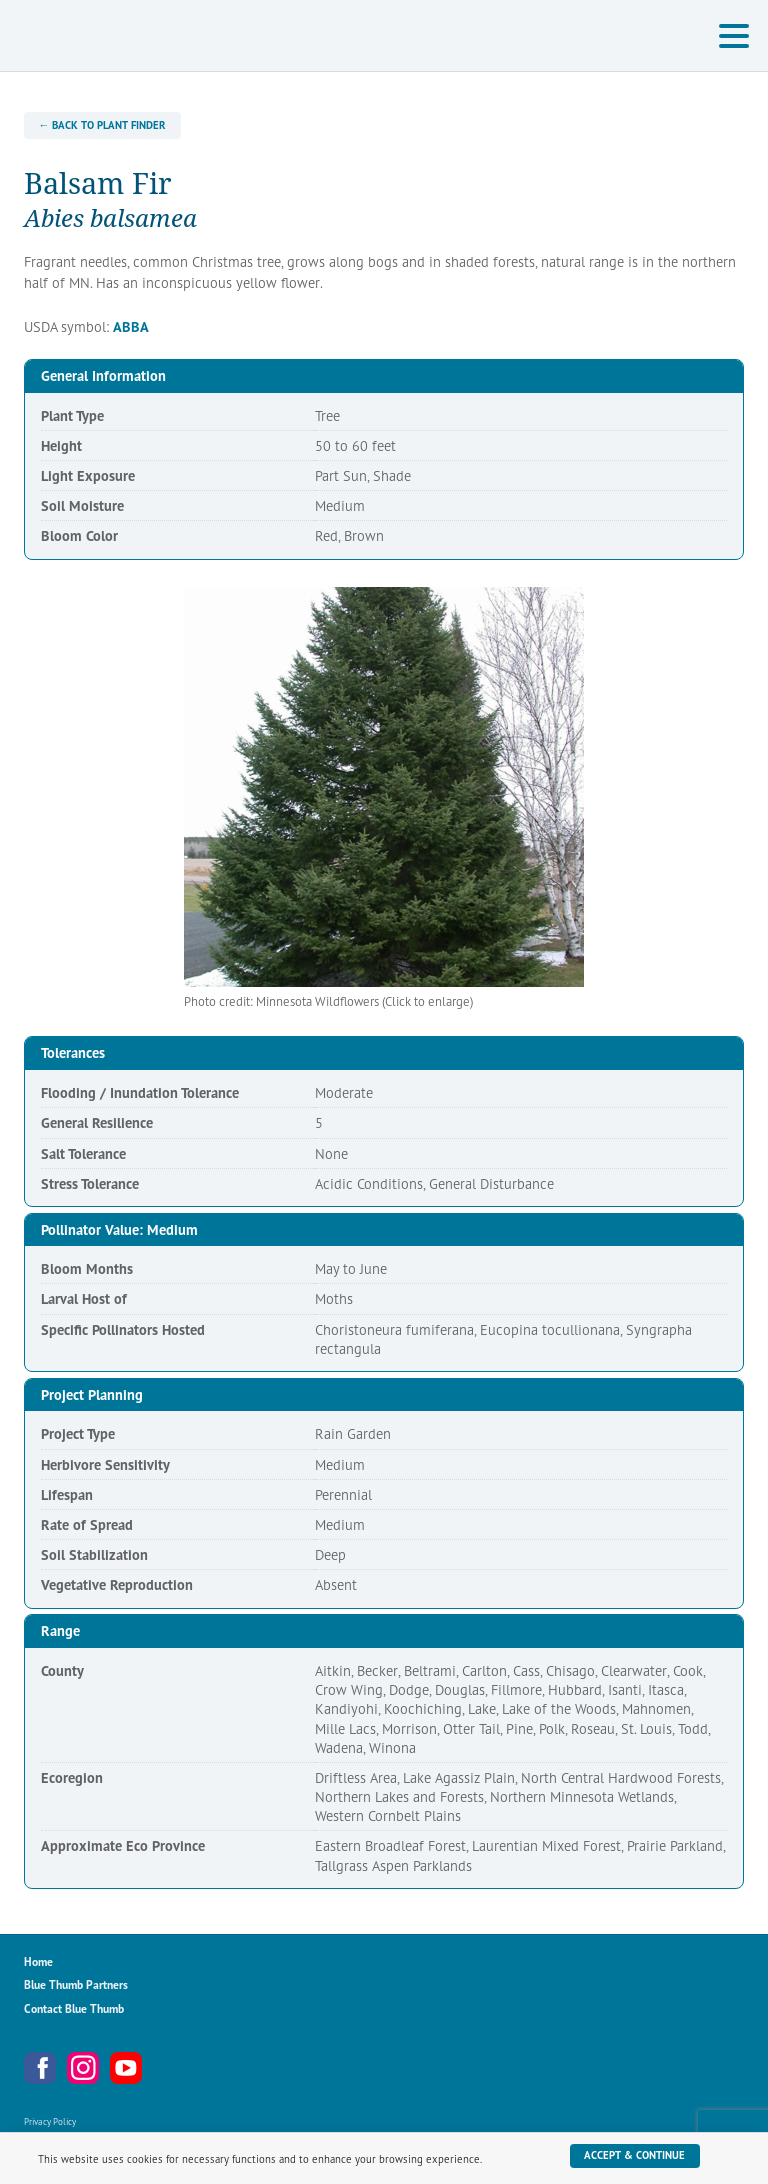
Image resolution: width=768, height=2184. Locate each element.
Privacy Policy (50, 2121)
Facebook (40, 2068)
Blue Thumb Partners (76, 1984)
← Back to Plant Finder (102, 125)
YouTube (126, 2068)
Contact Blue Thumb (74, 2008)
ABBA (131, 326)
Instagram (83, 2068)
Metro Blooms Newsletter (169, 2068)
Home (38, 1961)
